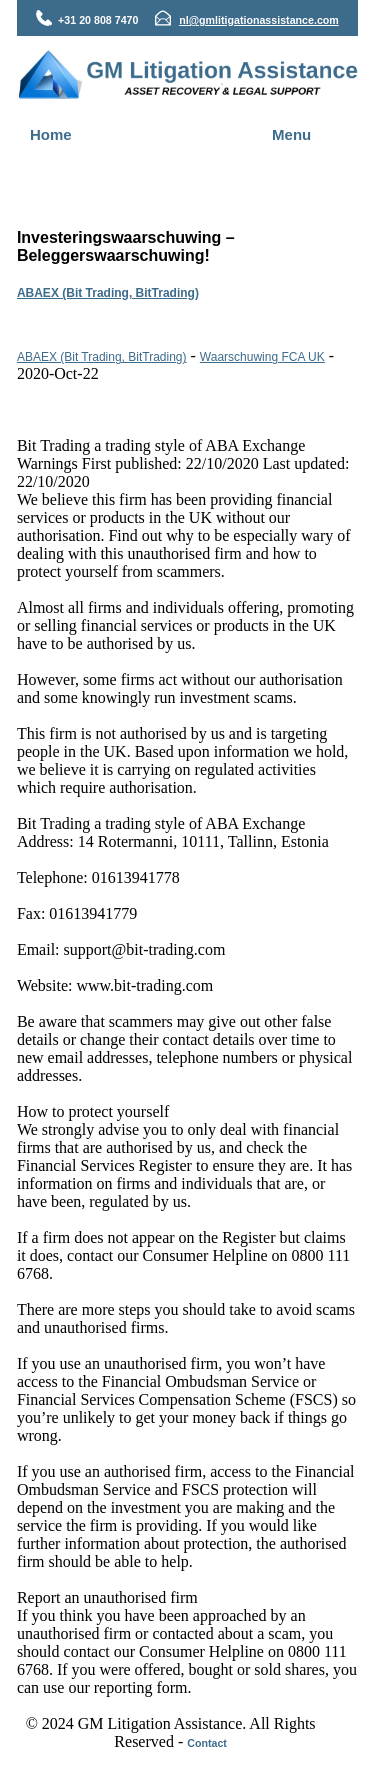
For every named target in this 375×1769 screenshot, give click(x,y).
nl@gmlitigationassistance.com (259, 20)
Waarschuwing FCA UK (262, 357)
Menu (291, 134)
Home (51, 134)
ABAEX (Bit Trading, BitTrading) (108, 293)
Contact (207, 1743)
